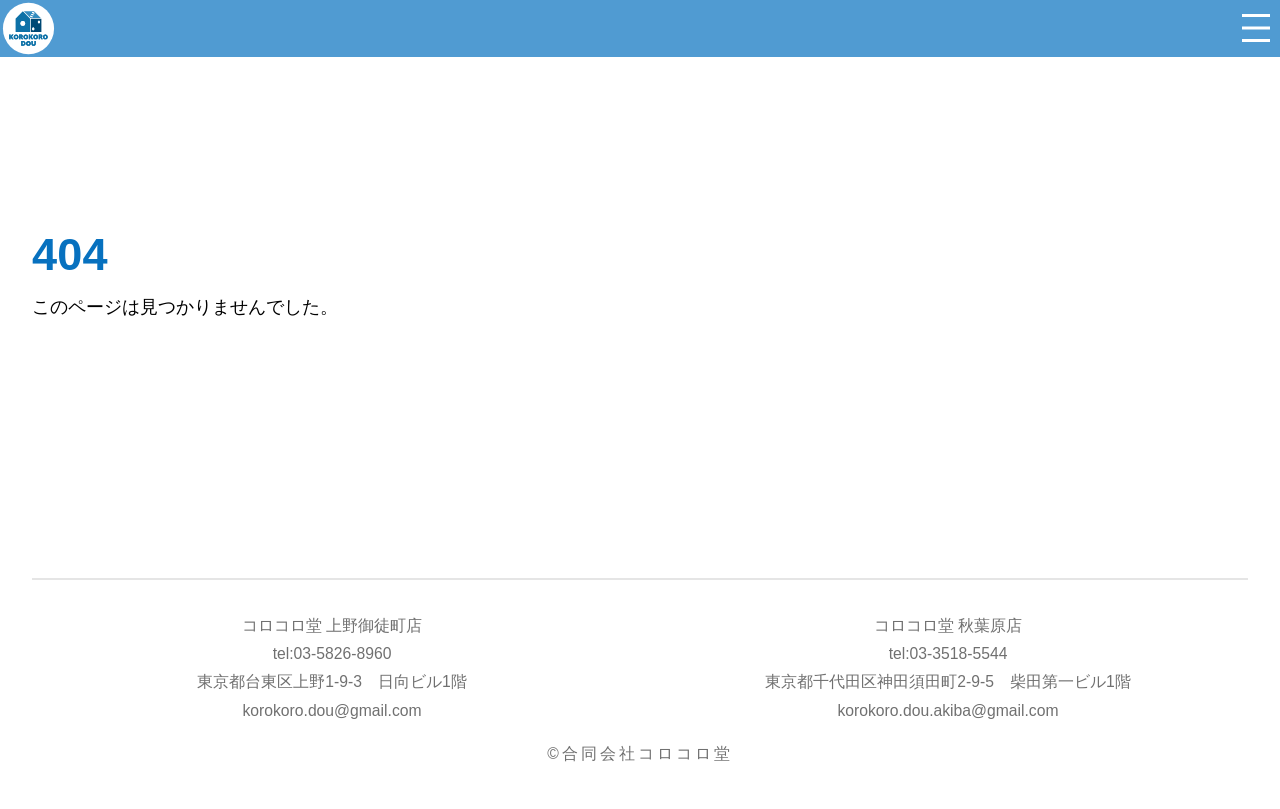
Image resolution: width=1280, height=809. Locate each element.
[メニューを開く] (1256, 28)
